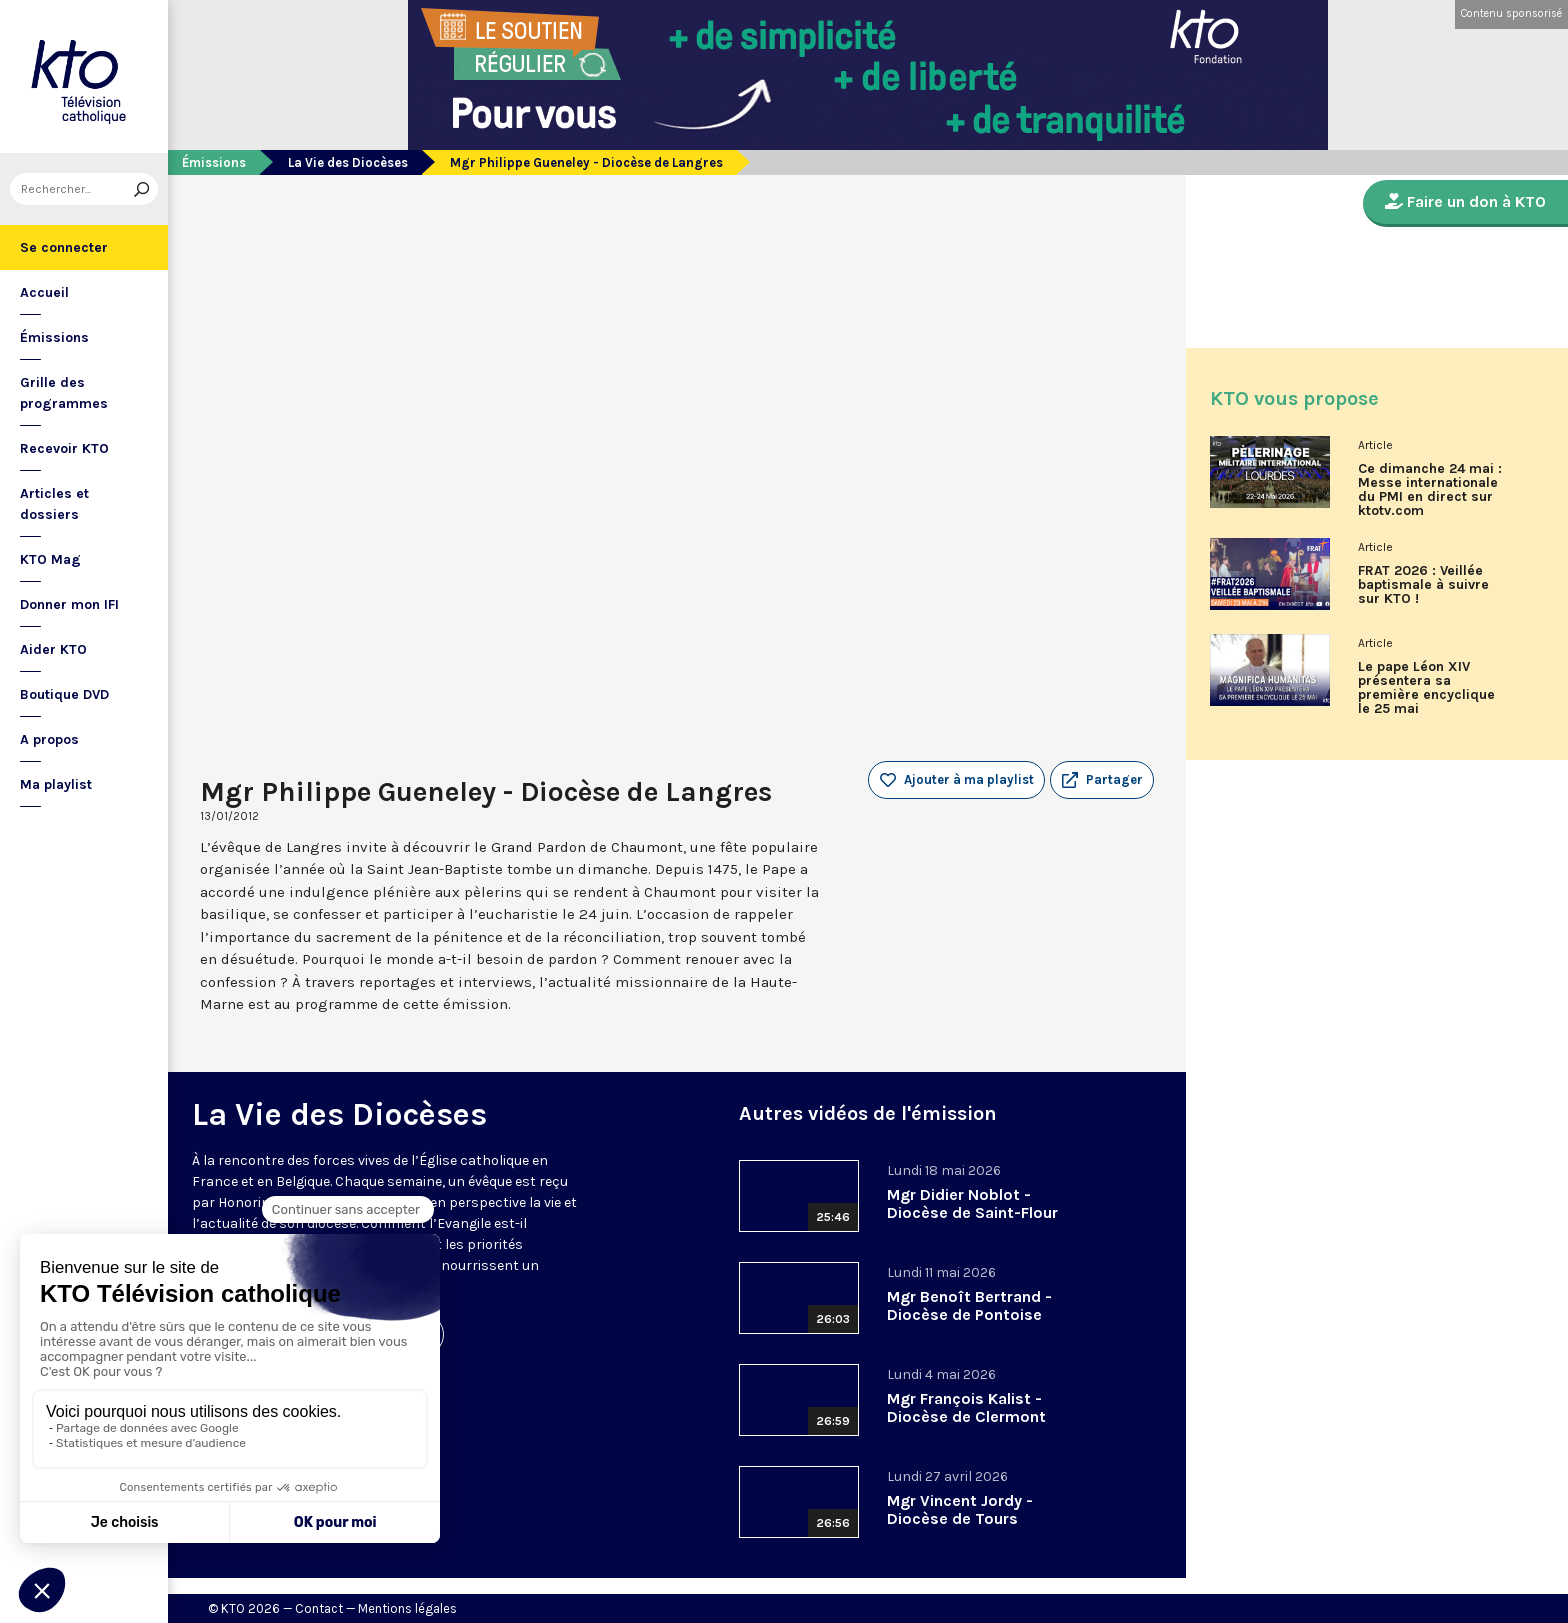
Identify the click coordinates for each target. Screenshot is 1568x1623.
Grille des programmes (64, 393)
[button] (1102, 780)
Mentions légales (407, 1608)
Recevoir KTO (64, 448)
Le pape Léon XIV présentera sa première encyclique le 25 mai (1426, 688)
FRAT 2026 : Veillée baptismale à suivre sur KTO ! (1423, 585)
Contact (319, 1608)
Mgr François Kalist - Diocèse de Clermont (966, 1407)
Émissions (54, 337)
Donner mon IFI (69, 604)
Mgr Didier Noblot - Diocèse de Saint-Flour (972, 1203)
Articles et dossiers (54, 504)
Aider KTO (53, 649)
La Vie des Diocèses (348, 162)
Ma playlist (56, 784)
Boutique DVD (64, 694)
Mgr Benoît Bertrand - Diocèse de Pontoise (969, 1305)
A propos (49, 739)
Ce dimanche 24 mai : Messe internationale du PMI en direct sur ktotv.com (1430, 490)
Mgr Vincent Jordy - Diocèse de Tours (960, 1509)
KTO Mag (50, 559)
